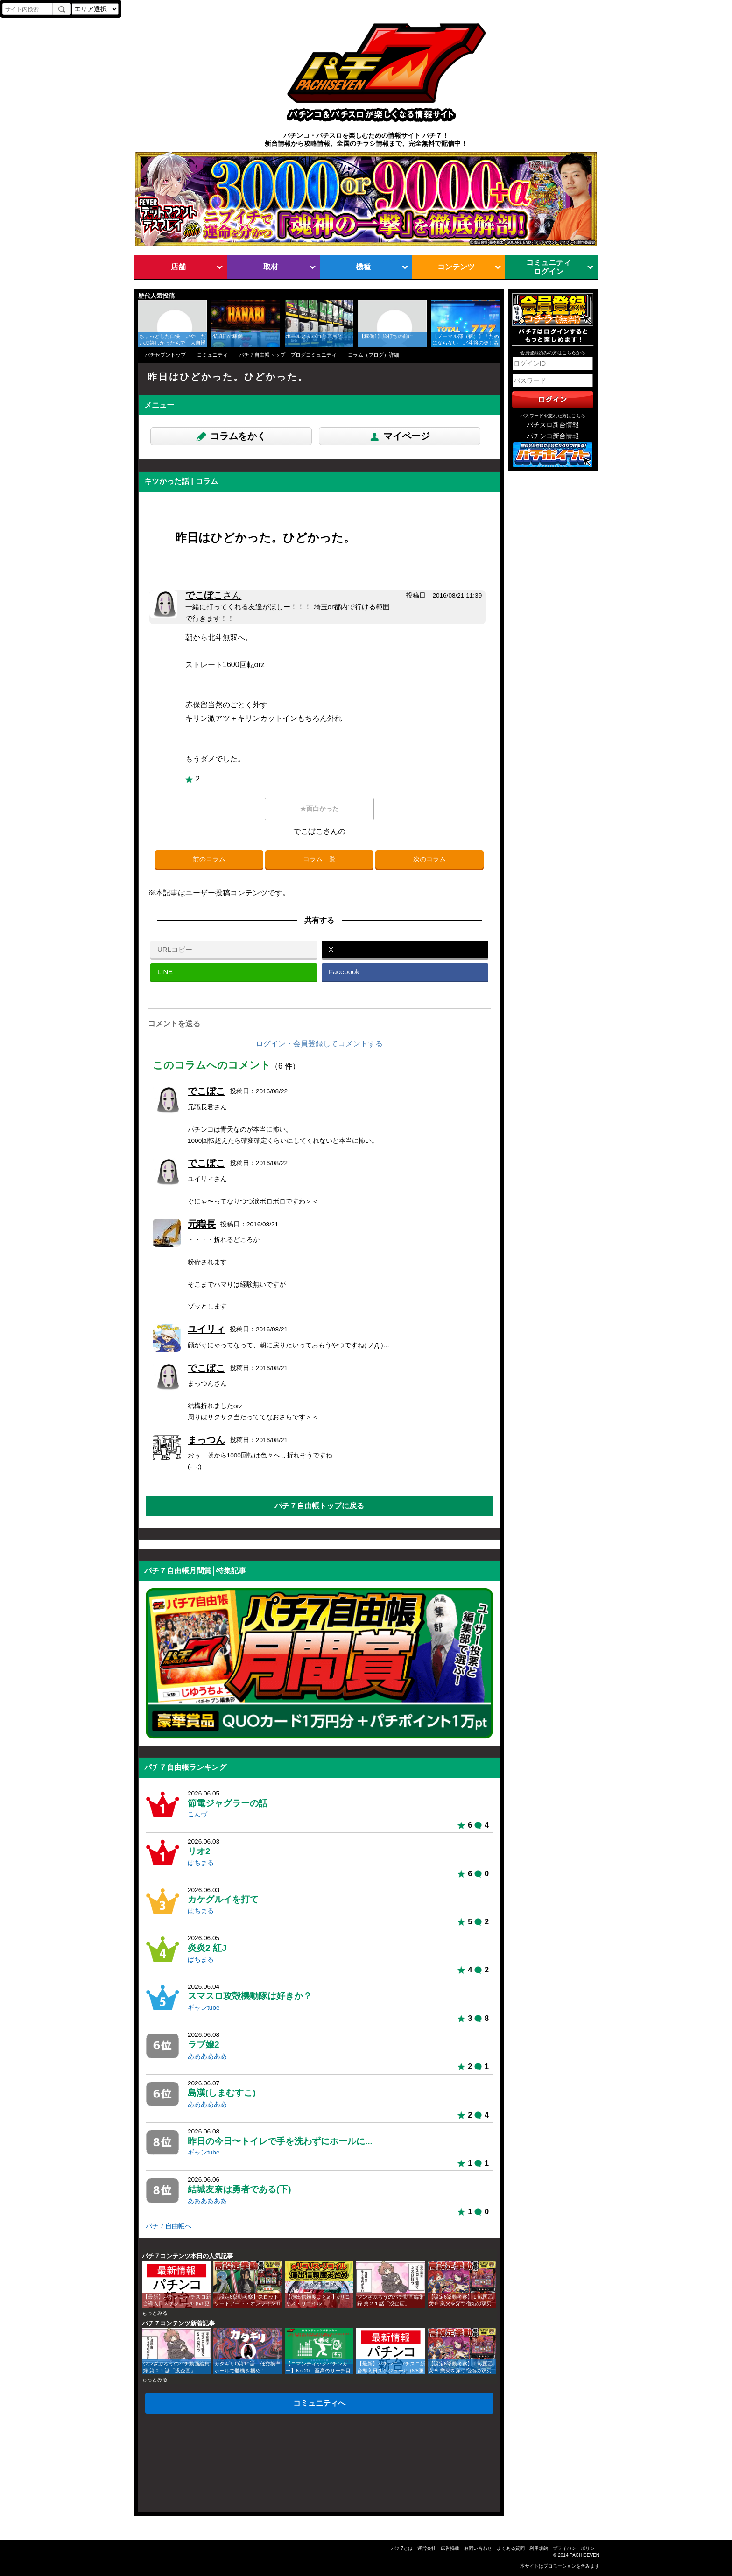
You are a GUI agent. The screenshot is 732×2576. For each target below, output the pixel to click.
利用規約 (538, 2548)
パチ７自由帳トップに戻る (319, 1505)
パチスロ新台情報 (553, 425)
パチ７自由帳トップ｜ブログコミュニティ (288, 355)
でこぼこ (213, 595)
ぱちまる (201, 1862)
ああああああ (207, 2056)
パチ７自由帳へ (168, 2226)
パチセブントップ (165, 355)
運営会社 (426, 2548)
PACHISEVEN (584, 2555)
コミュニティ (212, 355)
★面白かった (319, 808)
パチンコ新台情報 (553, 436)
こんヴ (197, 1814)
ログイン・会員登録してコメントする (319, 1044)
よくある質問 (511, 2548)
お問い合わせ (478, 2548)
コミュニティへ (319, 2403)
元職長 (202, 1224)
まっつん (206, 1440)
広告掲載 (450, 2548)
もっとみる (155, 2313)
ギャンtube (203, 2007)
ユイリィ (206, 1329)
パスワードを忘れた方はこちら (552, 415)
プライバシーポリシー (576, 2548)
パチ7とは (402, 2548)
